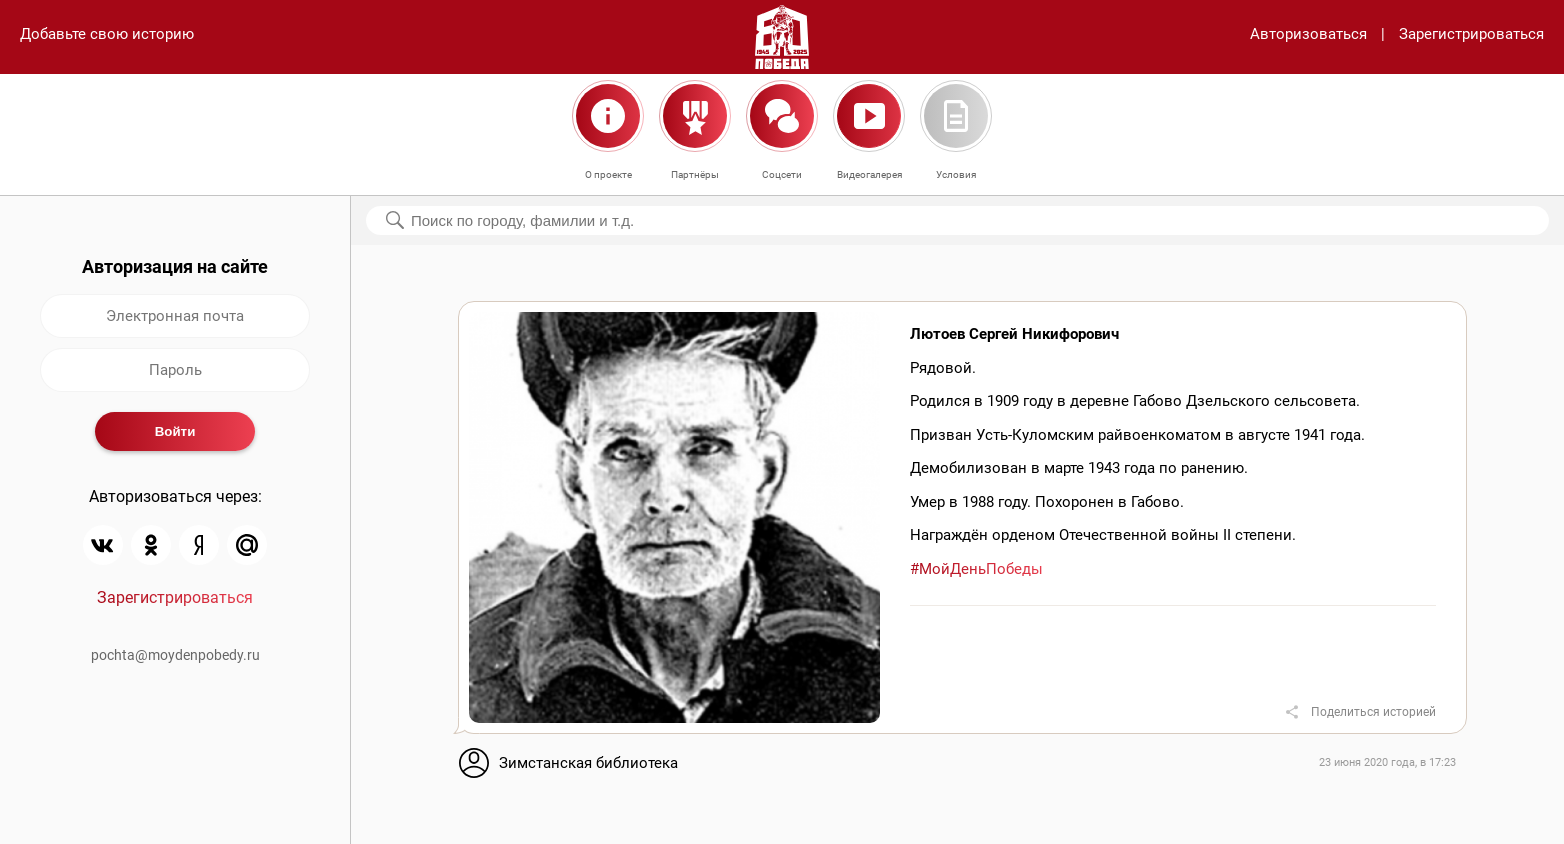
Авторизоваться (1308, 34)
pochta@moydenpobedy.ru (175, 655)
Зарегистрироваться (1471, 34)
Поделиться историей (1373, 712)
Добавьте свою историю (107, 34)
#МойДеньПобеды (976, 569)
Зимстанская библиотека (588, 763)
